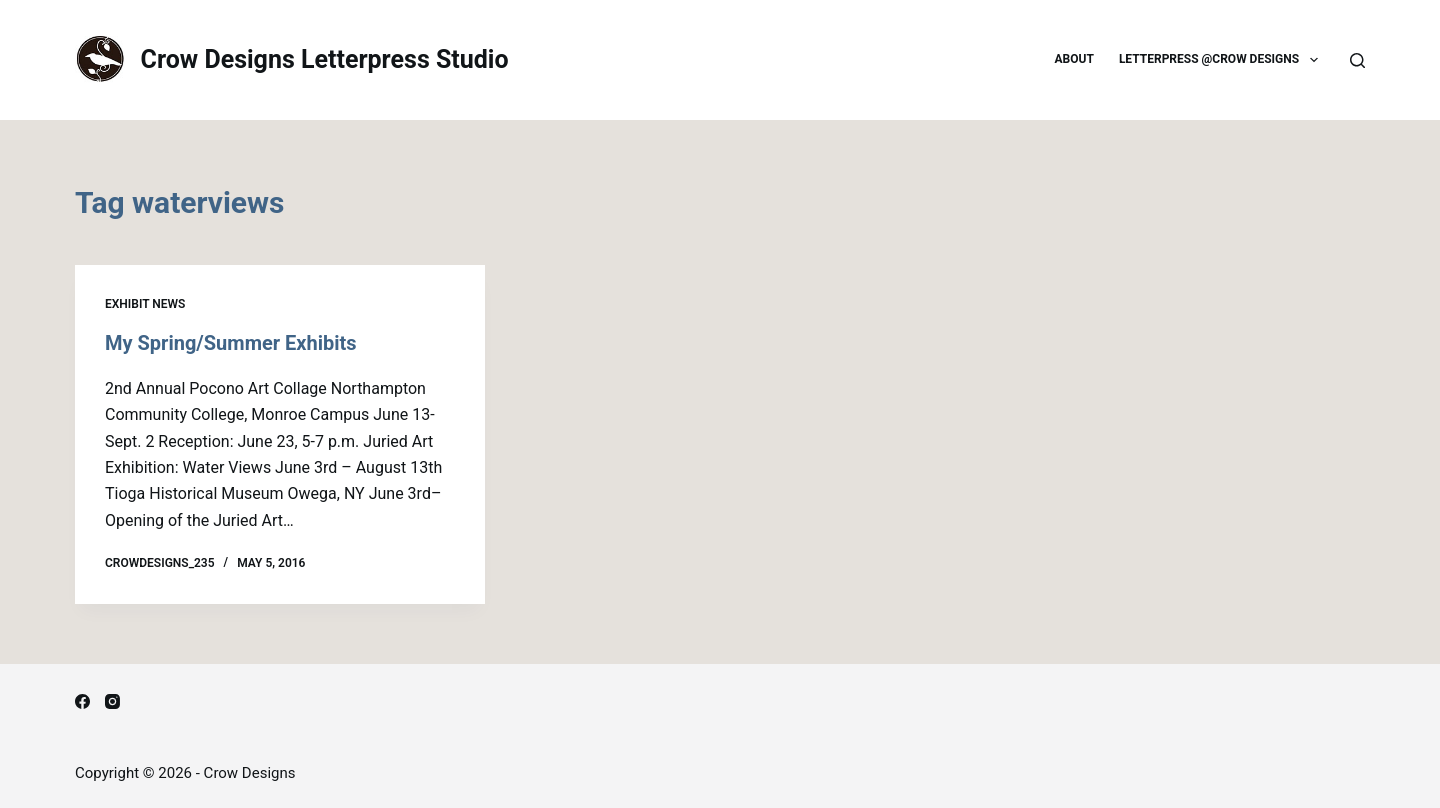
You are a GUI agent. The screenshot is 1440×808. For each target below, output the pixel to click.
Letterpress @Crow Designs (1222, 60)
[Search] (1357, 60)
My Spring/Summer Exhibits (231, 343)
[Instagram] (112, 701)
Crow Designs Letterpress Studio (325, 59)
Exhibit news (145, 304)
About (1074, 59)
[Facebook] (82, 701)
